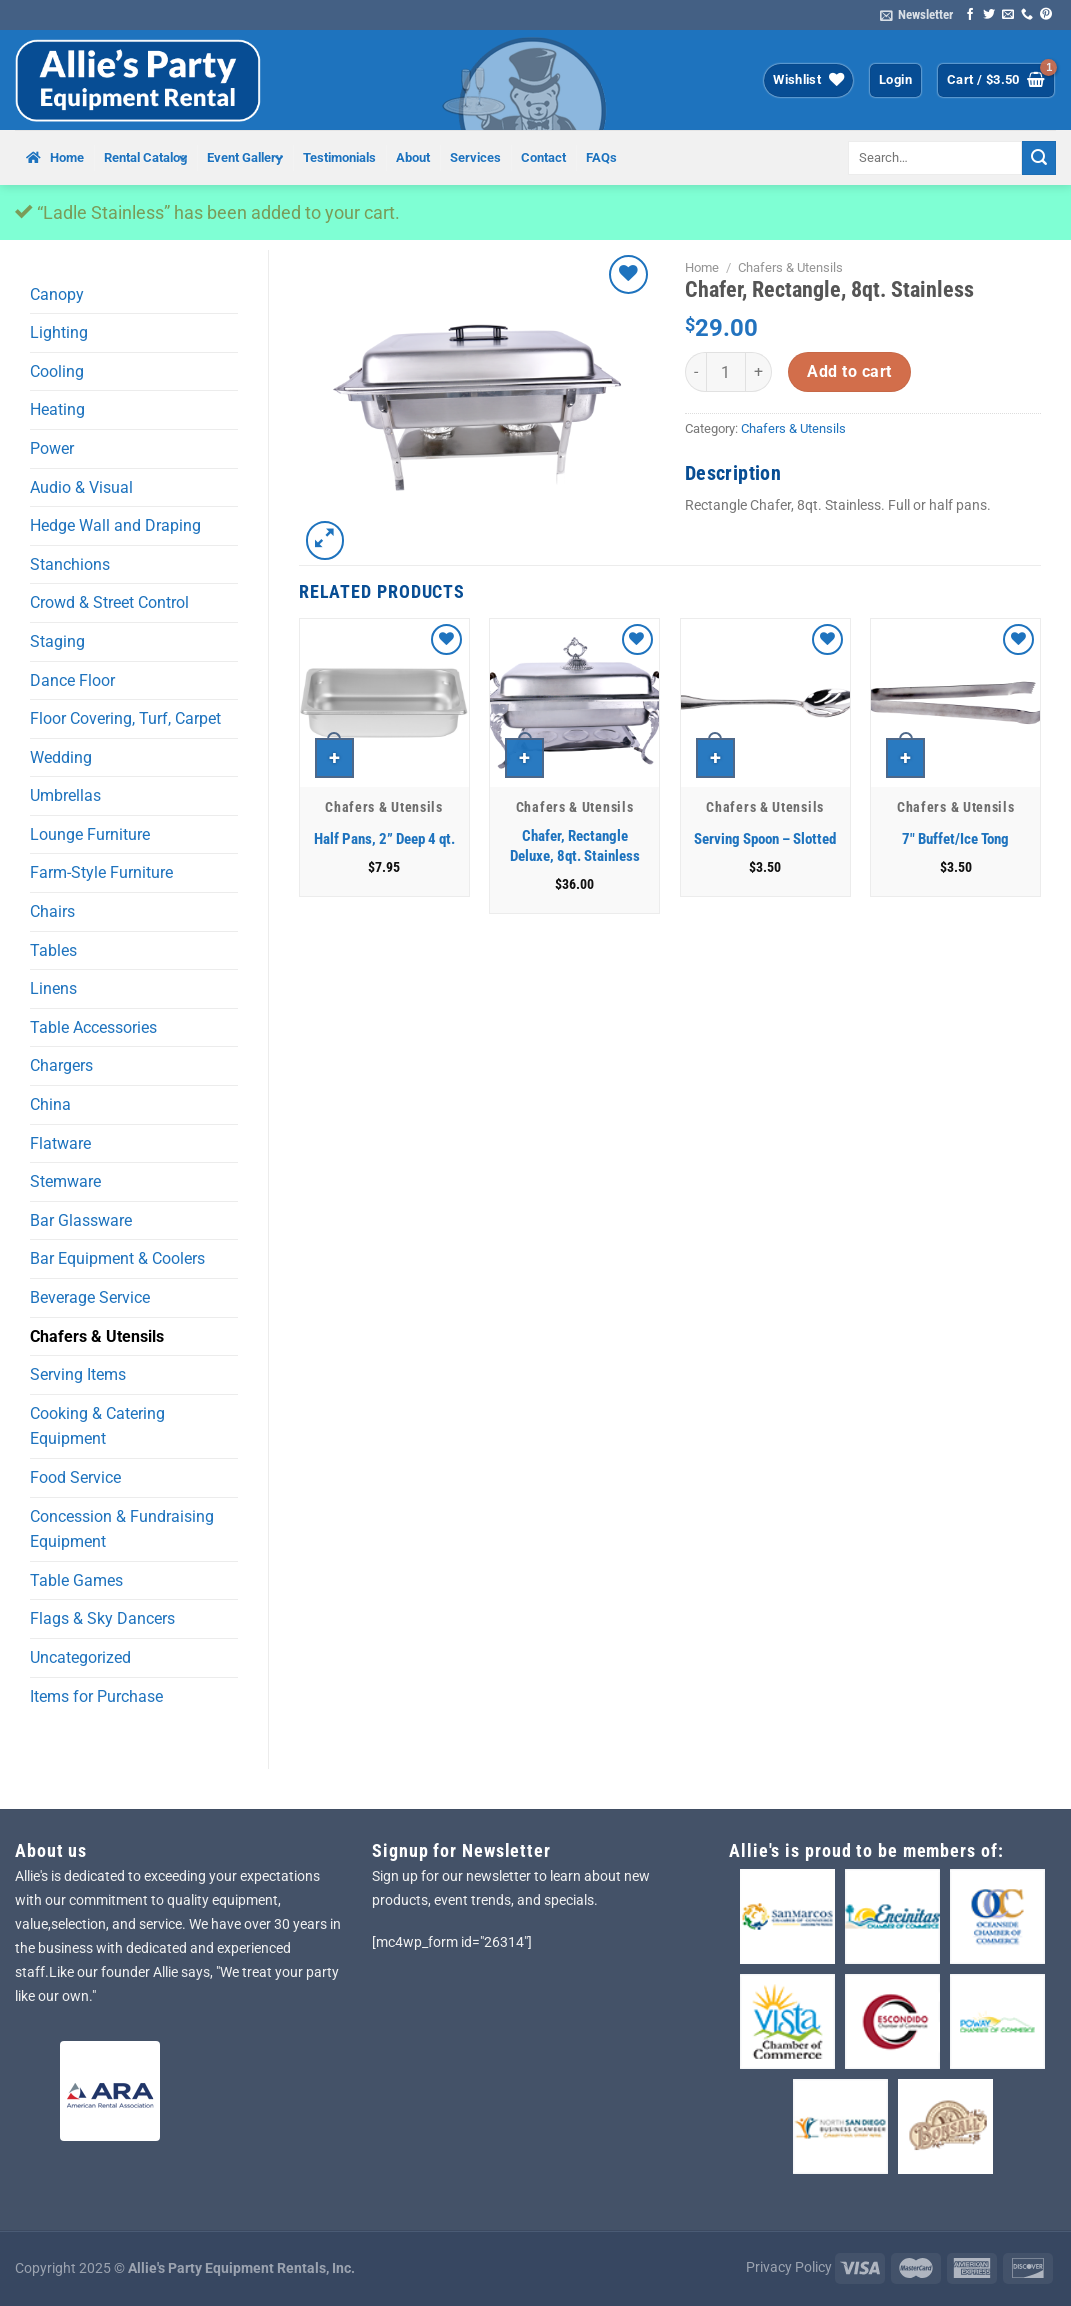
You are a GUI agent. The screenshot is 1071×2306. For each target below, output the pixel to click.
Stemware (65, 1181)
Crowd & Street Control (109, 602)
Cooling (57, 371)
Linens (53, 988)
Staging (57, 641)
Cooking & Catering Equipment (97, 1426)
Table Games (76, 1580)
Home (702, 267)
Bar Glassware (81, 1220)
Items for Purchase (96, 1696)
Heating (57, 409)
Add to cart (849, 372)
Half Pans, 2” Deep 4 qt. (384, 839)
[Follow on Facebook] (970, 15)
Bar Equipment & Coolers (117, 1258)
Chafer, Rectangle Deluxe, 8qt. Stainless (575, 846)
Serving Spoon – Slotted (765, 839)
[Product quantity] (726, 372)
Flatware (60, 1143)
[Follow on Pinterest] (1046, 15)
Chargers (61, 1065)
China (50, 1104)
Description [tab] (733, 473)
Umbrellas (65, 795)
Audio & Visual (81, 487)
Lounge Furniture (90, 834)
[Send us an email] (1008, 15)
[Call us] (1027, 15)
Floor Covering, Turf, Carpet (125, 718)
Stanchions (70, 564)
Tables (53, 950)
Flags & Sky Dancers (102, 1618)
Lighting (59, 332)
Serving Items (78, 1374)
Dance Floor (72, 680)
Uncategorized (80, 1657)
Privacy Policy (789, 2267)
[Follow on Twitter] (989, 15)
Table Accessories (93, 1027)
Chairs (52, 911)
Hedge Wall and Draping (115, 525)
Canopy (57, 294)
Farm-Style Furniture (101, 872)
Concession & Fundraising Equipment (122, 1529)
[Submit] (1039, 158)
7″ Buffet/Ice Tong (955, 839)
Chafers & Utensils (97, 1336)
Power (52, 448)
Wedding (61, 757)
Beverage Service (90, 1297)
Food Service (75, 1477)
